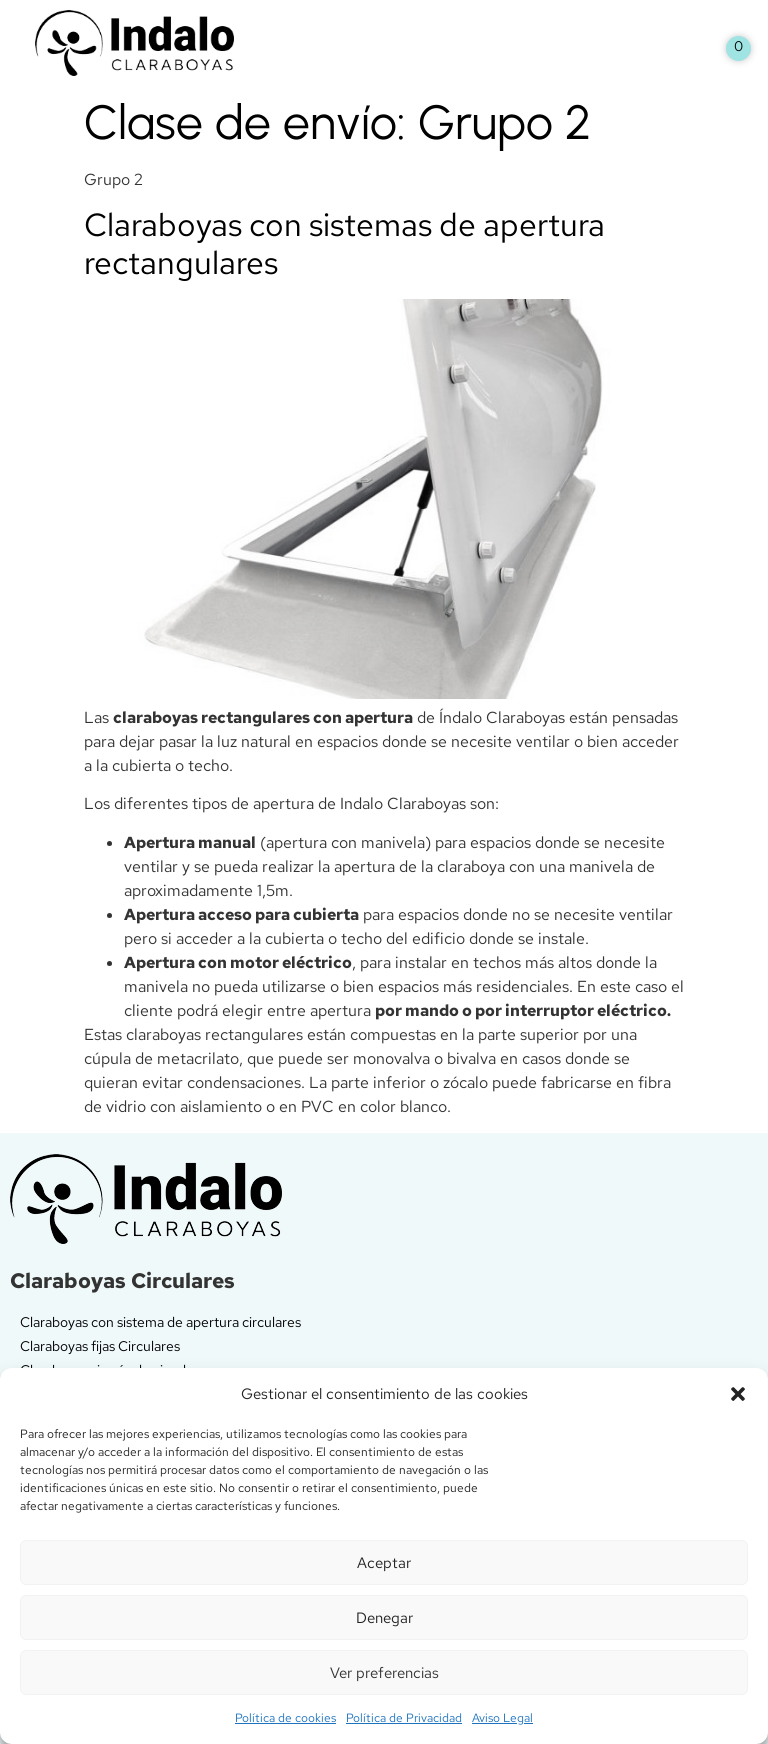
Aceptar (384, 1563)
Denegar (384, 1618)
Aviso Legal (502, 1718)
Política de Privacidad (404, 1718)
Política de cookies (285, 1718)
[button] (738, 1394)
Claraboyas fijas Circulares (100, 1346)
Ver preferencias (384, 1673)
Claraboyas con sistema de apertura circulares (160, 1322)
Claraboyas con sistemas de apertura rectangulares (344, 243)
